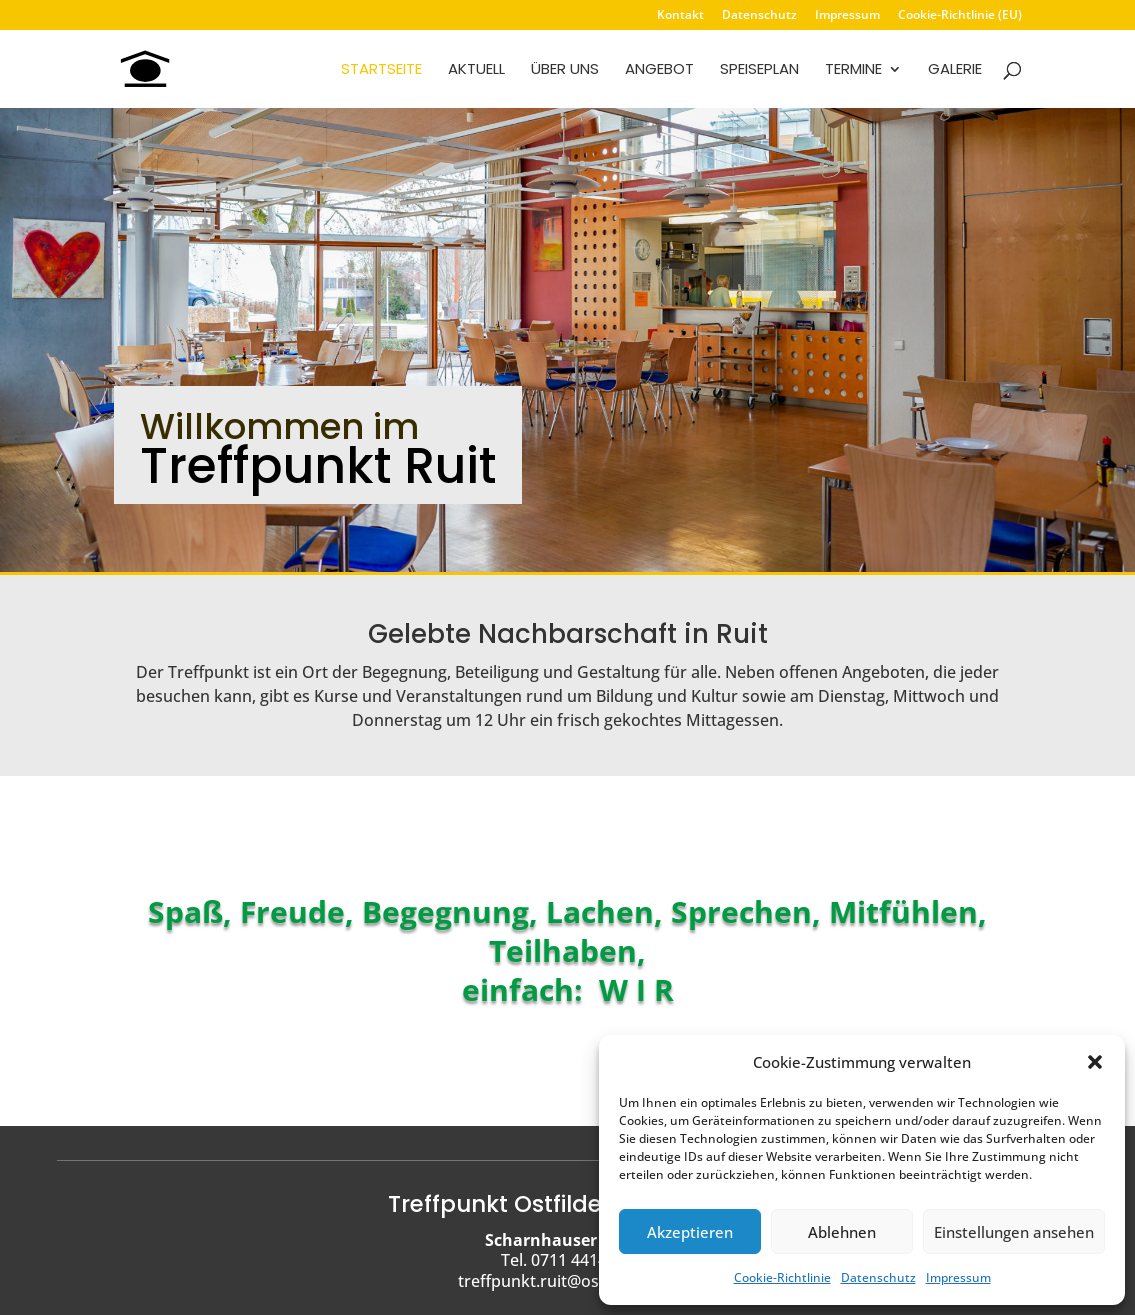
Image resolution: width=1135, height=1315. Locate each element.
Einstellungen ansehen (1014, 1232)
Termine (853, 70)
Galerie (955, 70)
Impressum (958, 1277)
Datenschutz (878, 1277)
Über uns (565, 70)
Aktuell (476, 70)
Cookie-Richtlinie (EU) (960, 16)
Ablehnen (842, 1232)
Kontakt (680, 16)
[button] (1095, 1062)
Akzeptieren (690, 1232)
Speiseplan (759, 70)
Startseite (381, 70)
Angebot (659, 70)
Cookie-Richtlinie (782, 1277)
